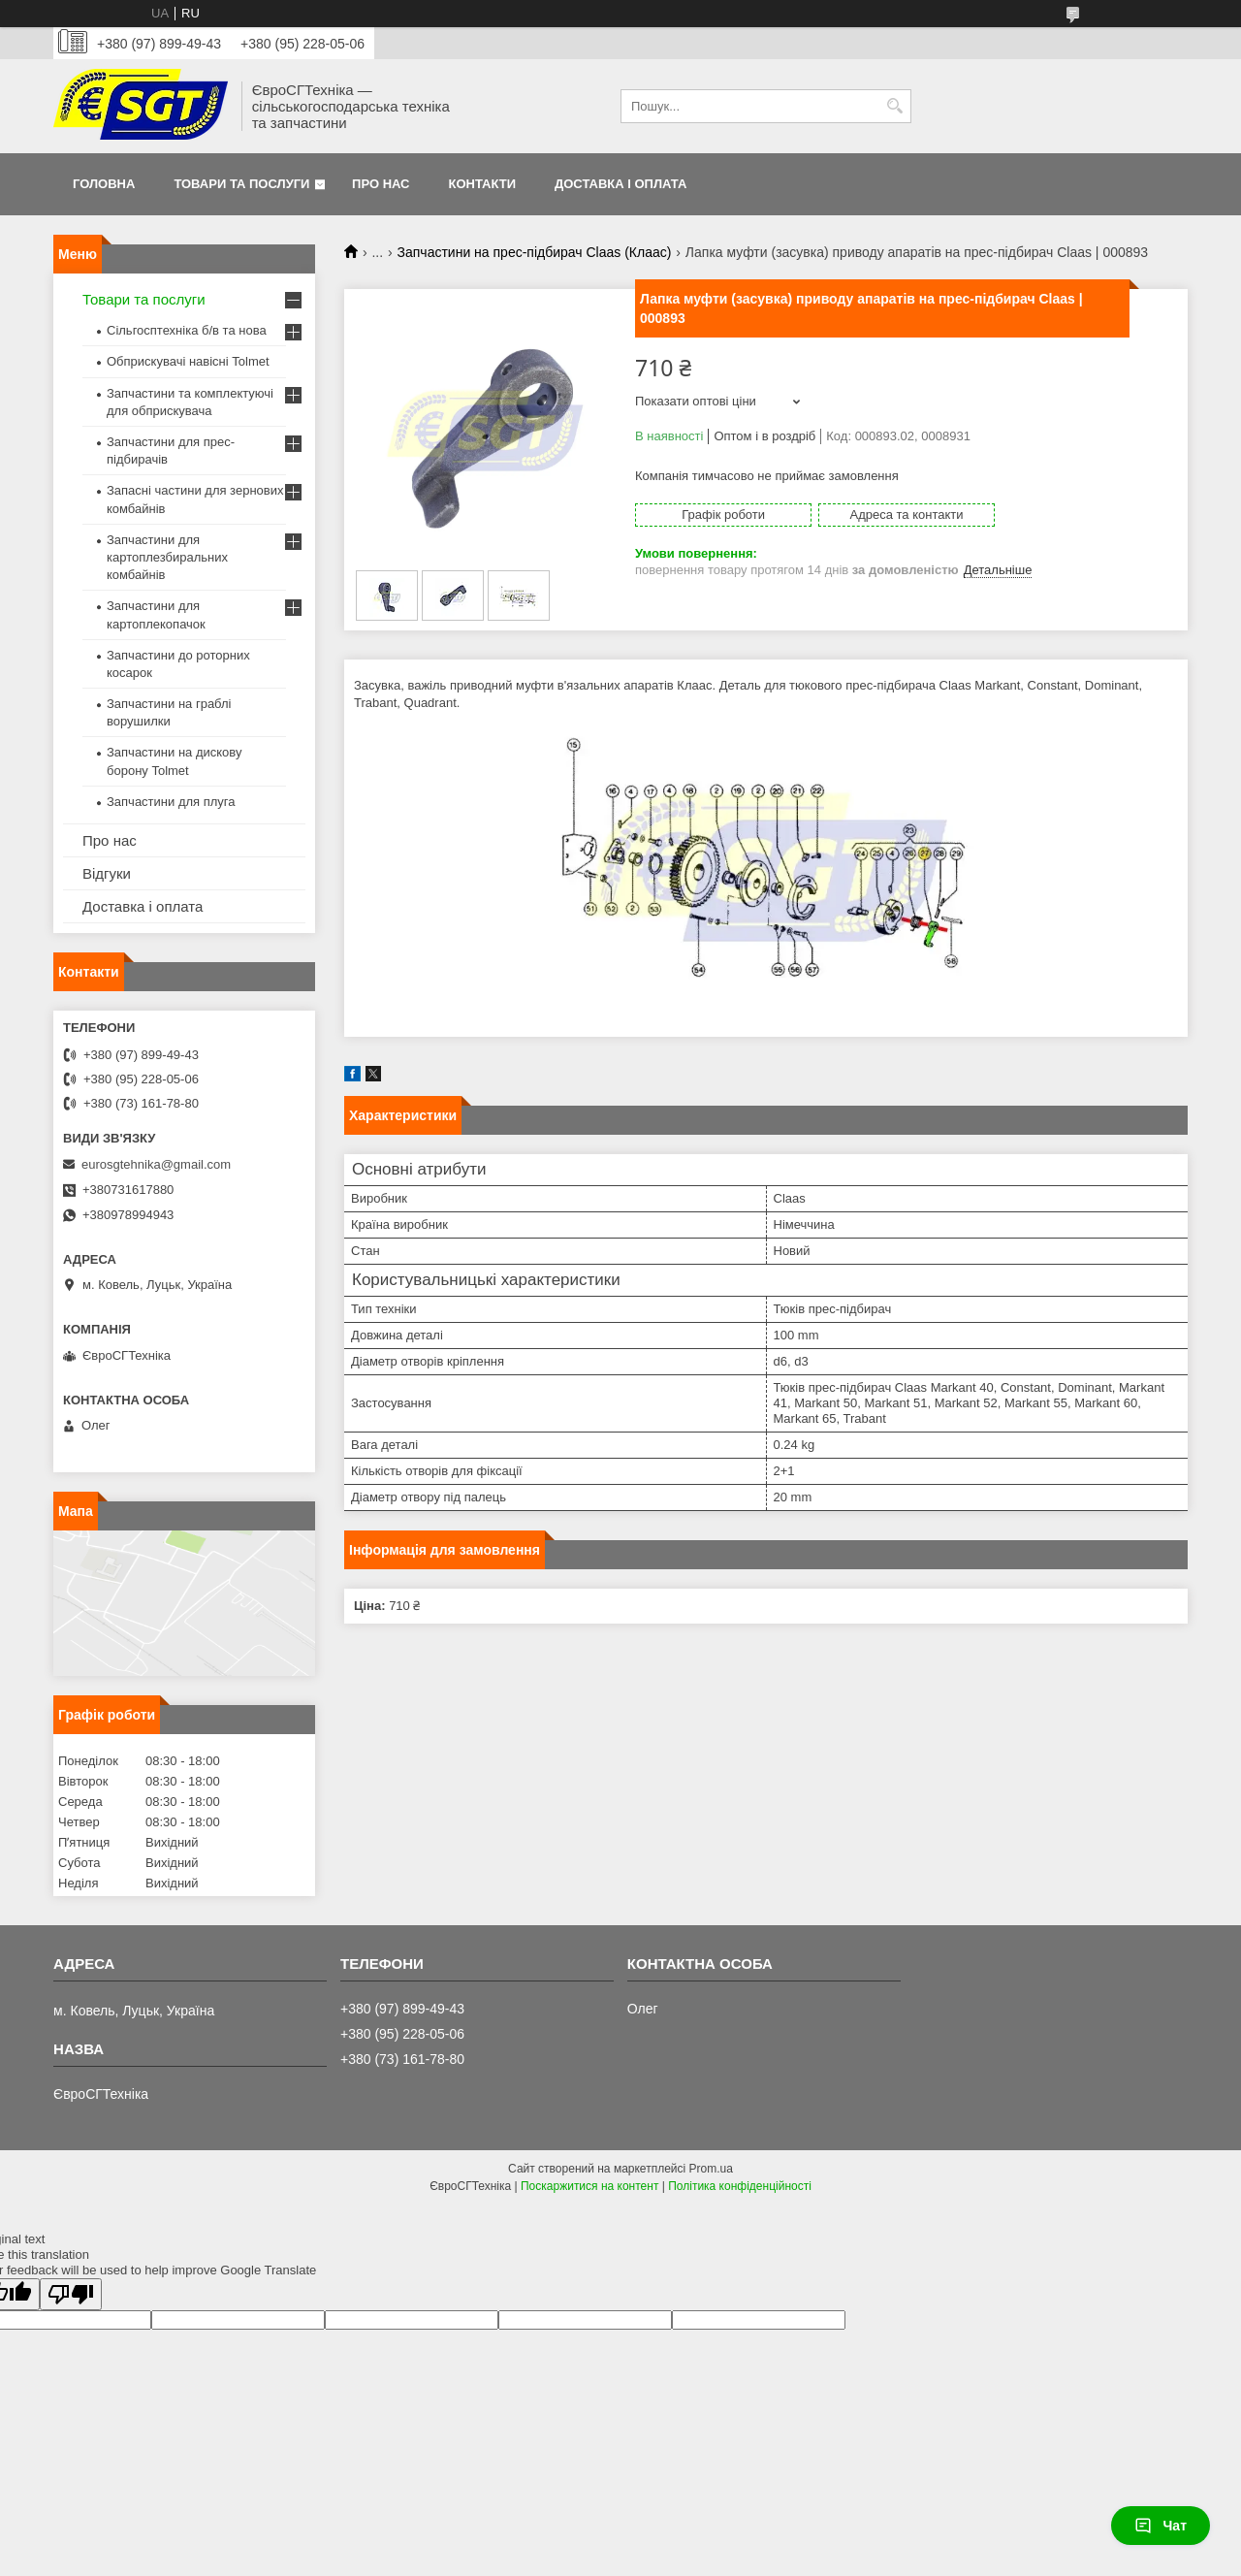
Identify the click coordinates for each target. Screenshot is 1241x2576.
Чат (1160, 2525)
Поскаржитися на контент (589, 2186)
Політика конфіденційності (739, 2186)
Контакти (483, 184)
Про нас (380, 184)
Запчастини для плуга (171, 801)
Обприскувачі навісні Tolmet (188, 361)
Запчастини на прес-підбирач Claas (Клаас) (535, 252)
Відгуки (106, 873)
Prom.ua (711, 2168)
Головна (104, 184)
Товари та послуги (241, 184)
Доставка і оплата (620, 184)
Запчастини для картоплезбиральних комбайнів (167, 557)
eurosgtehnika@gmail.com (156, 1164)
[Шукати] (894, 106)
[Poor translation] (71, 2294)
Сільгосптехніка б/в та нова (187, 330)
